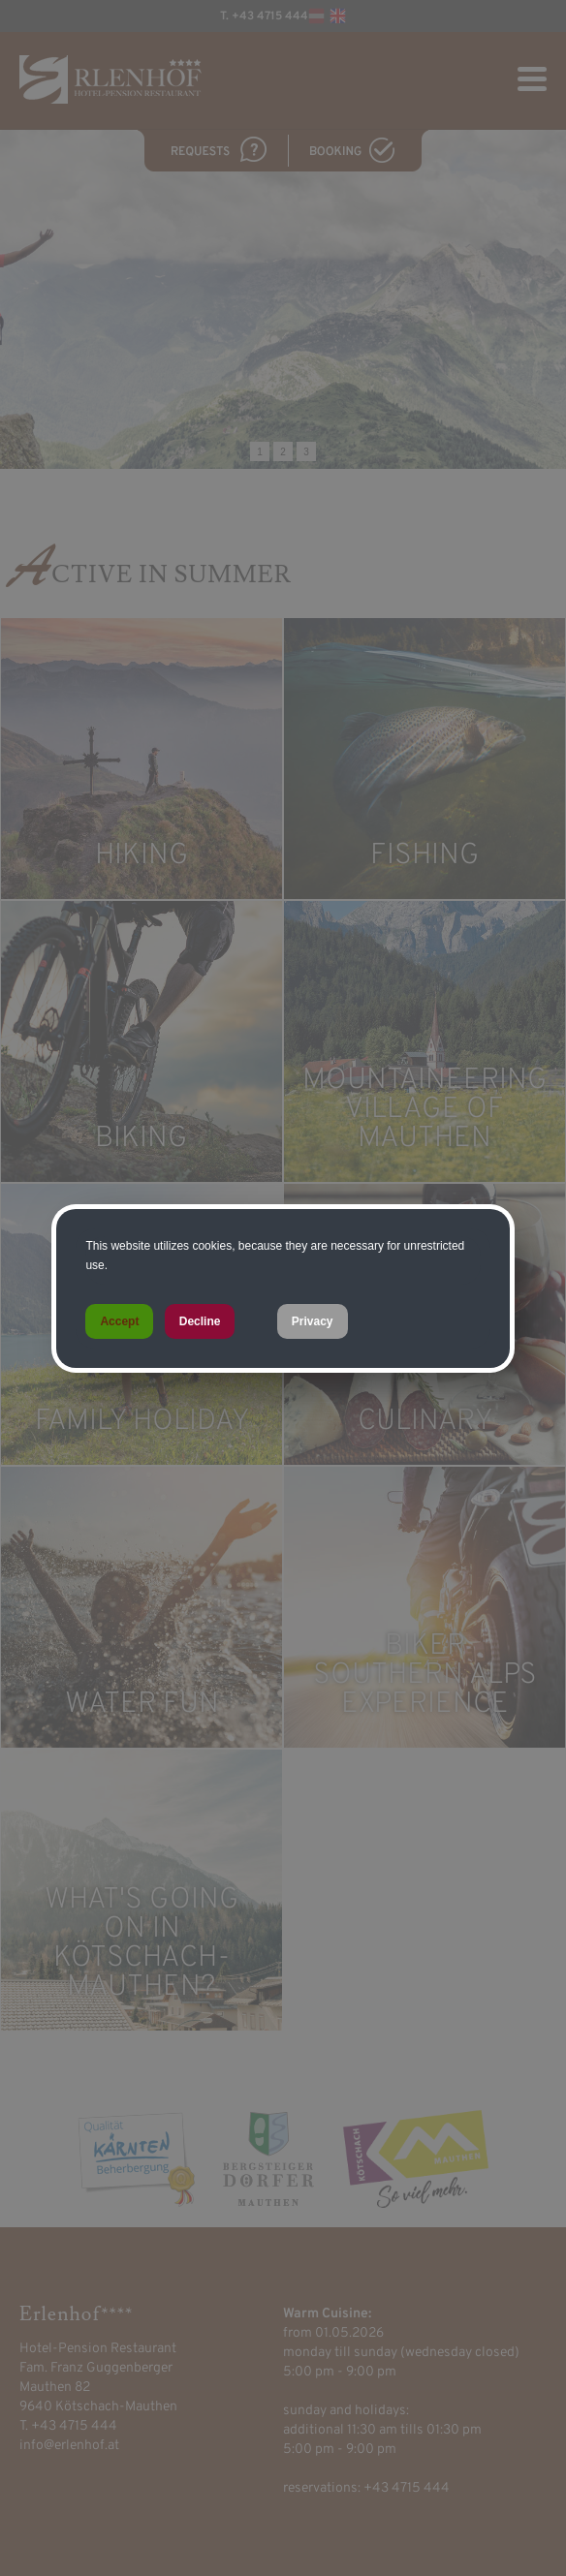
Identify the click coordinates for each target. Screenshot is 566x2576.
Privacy (312, 1321)
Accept (119, 1321)
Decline (200, 1321)
